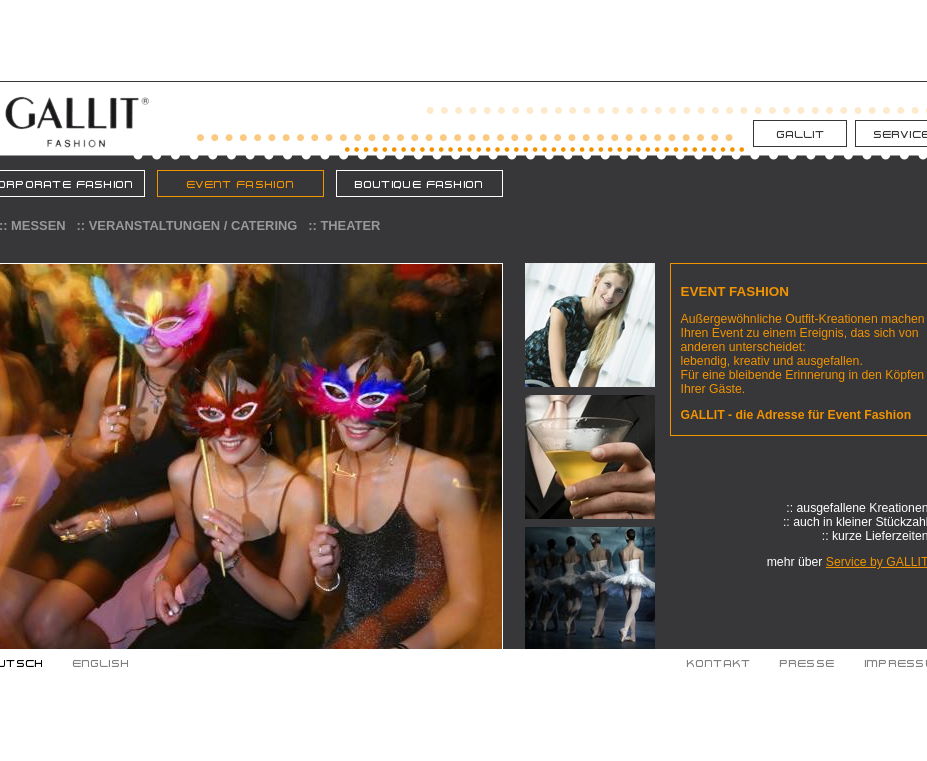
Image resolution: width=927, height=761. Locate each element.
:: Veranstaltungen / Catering (187, 225)
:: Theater (344, 225)
